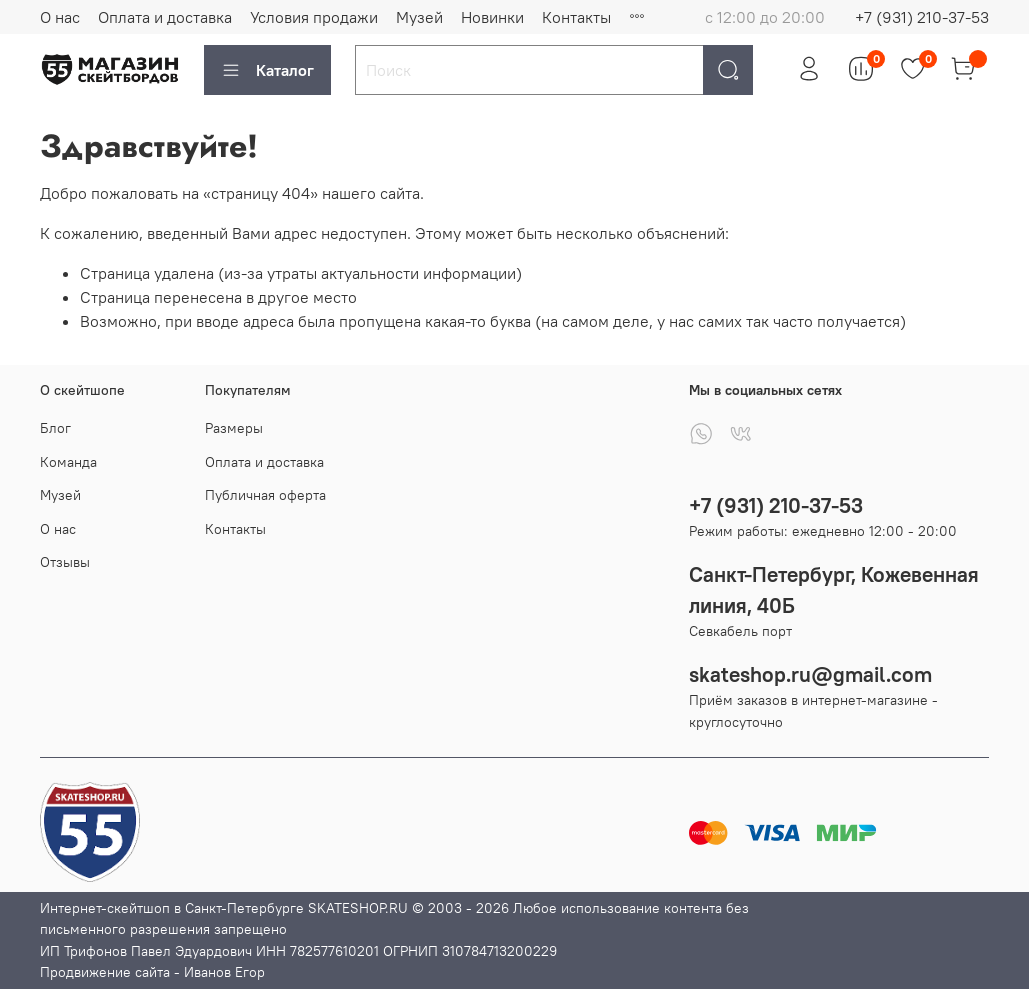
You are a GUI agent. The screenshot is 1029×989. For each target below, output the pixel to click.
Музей (419, 17)
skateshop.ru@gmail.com (810, 674)
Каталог (267, 70)
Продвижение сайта (105, 972)
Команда (68, 462)
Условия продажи (314, 17)
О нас (60, 17)
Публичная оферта (265, 495)
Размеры (234, 428)
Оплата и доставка (165, 17)
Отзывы (65, 562)
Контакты (576, 17)
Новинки (492, 17)
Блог (55, 428)
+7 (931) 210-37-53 (922, 17)
